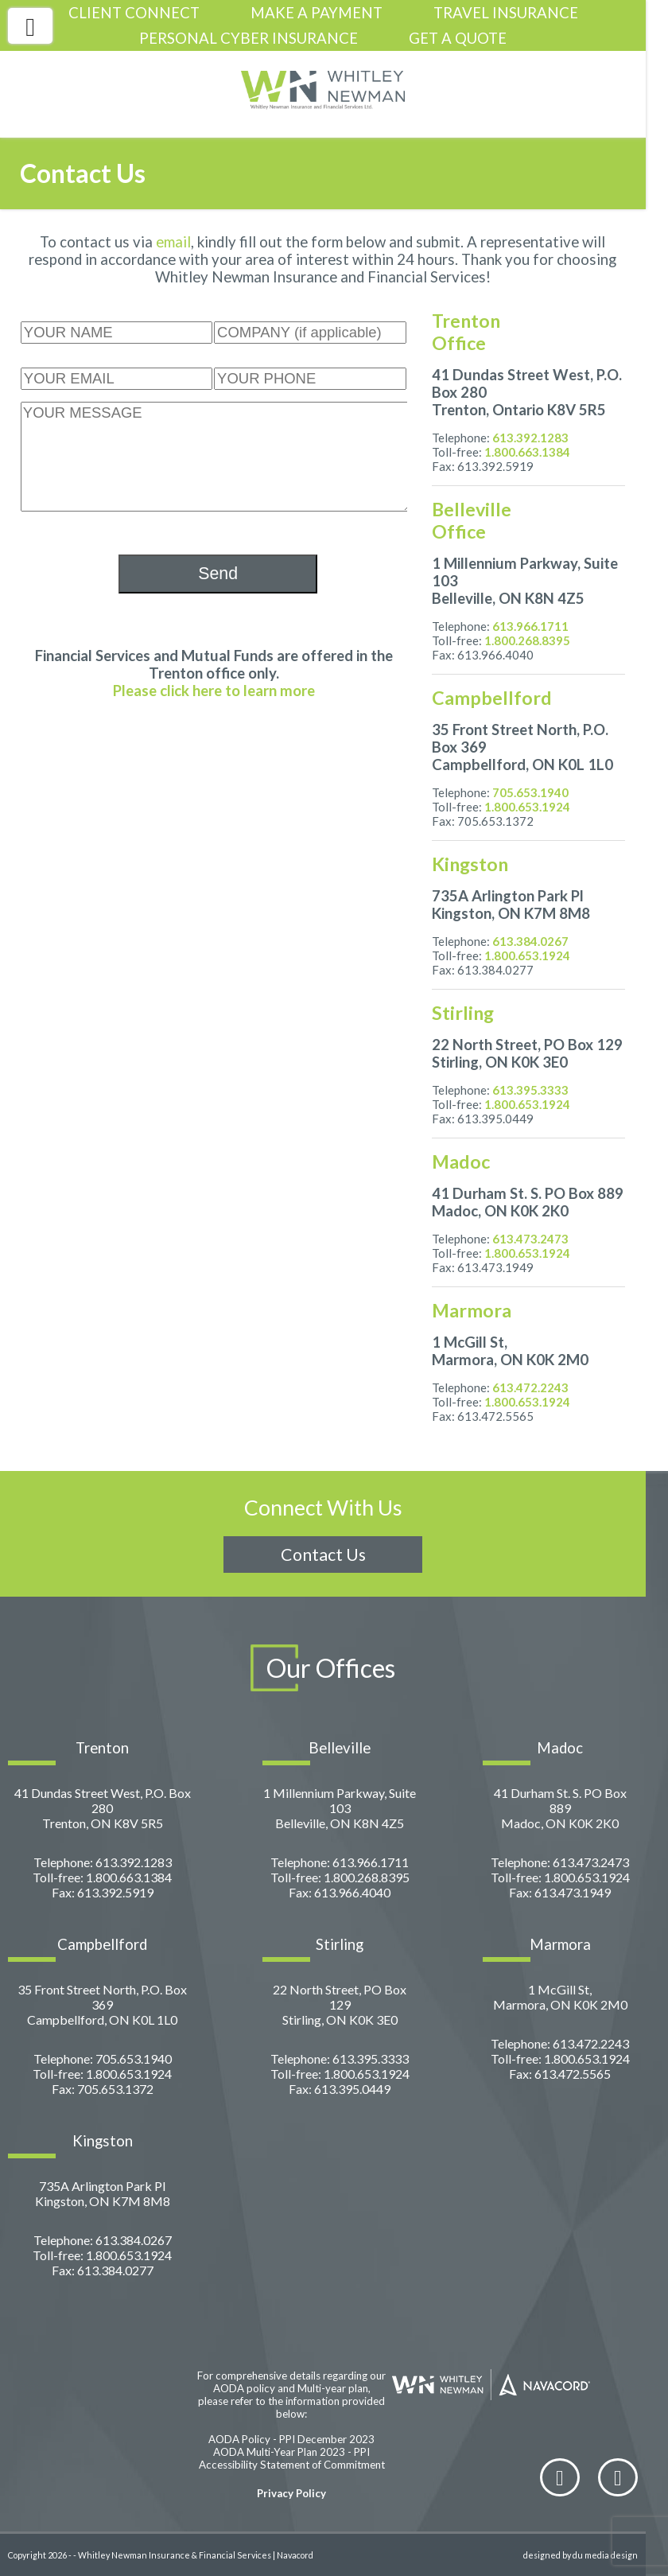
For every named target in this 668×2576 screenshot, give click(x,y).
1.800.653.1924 (527, 807)
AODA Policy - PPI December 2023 (291, 2439)
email (173, 242)
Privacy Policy (291, 2493)
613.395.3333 (530, 1090)
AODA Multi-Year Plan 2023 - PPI (291, 2452)
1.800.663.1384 (527, 452)
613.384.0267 (530, 941)
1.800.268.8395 (527, 640)
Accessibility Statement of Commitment (292, 2464)
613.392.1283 (530, 437)
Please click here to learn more (214, 690)
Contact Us (323, 1554)
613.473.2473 (530, 1239)
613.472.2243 (530, 1387)
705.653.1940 (530, 792)
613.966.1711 (530, 626)
